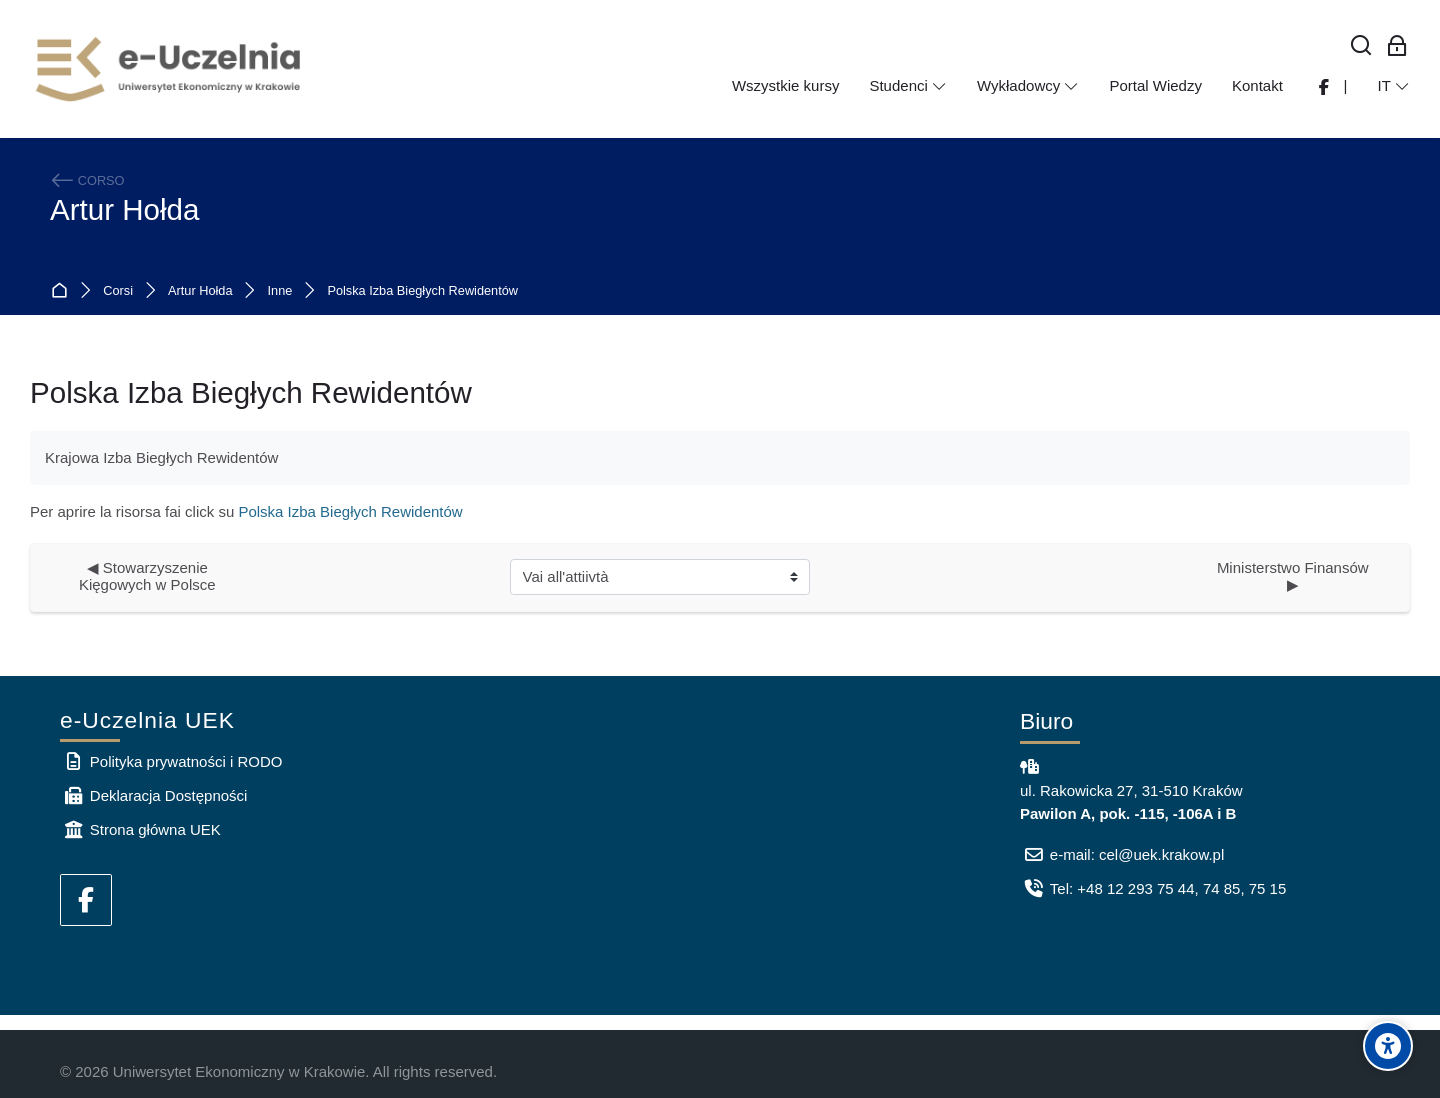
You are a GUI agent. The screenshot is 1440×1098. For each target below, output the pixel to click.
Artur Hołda (124, 209)
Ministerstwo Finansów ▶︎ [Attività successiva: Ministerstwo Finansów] (1297, 576)
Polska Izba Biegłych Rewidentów (422, 291)
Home (63, 291)
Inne (280, 291)
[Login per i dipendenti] (1397, 46)
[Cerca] (1361, 46)
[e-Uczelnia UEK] (170, 69)
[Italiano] (1393, 86)
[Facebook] (86, 900)
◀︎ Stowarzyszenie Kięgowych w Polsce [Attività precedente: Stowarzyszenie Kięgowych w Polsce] (147, 576)
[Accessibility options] (1388, 1046)
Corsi (118, 291)
